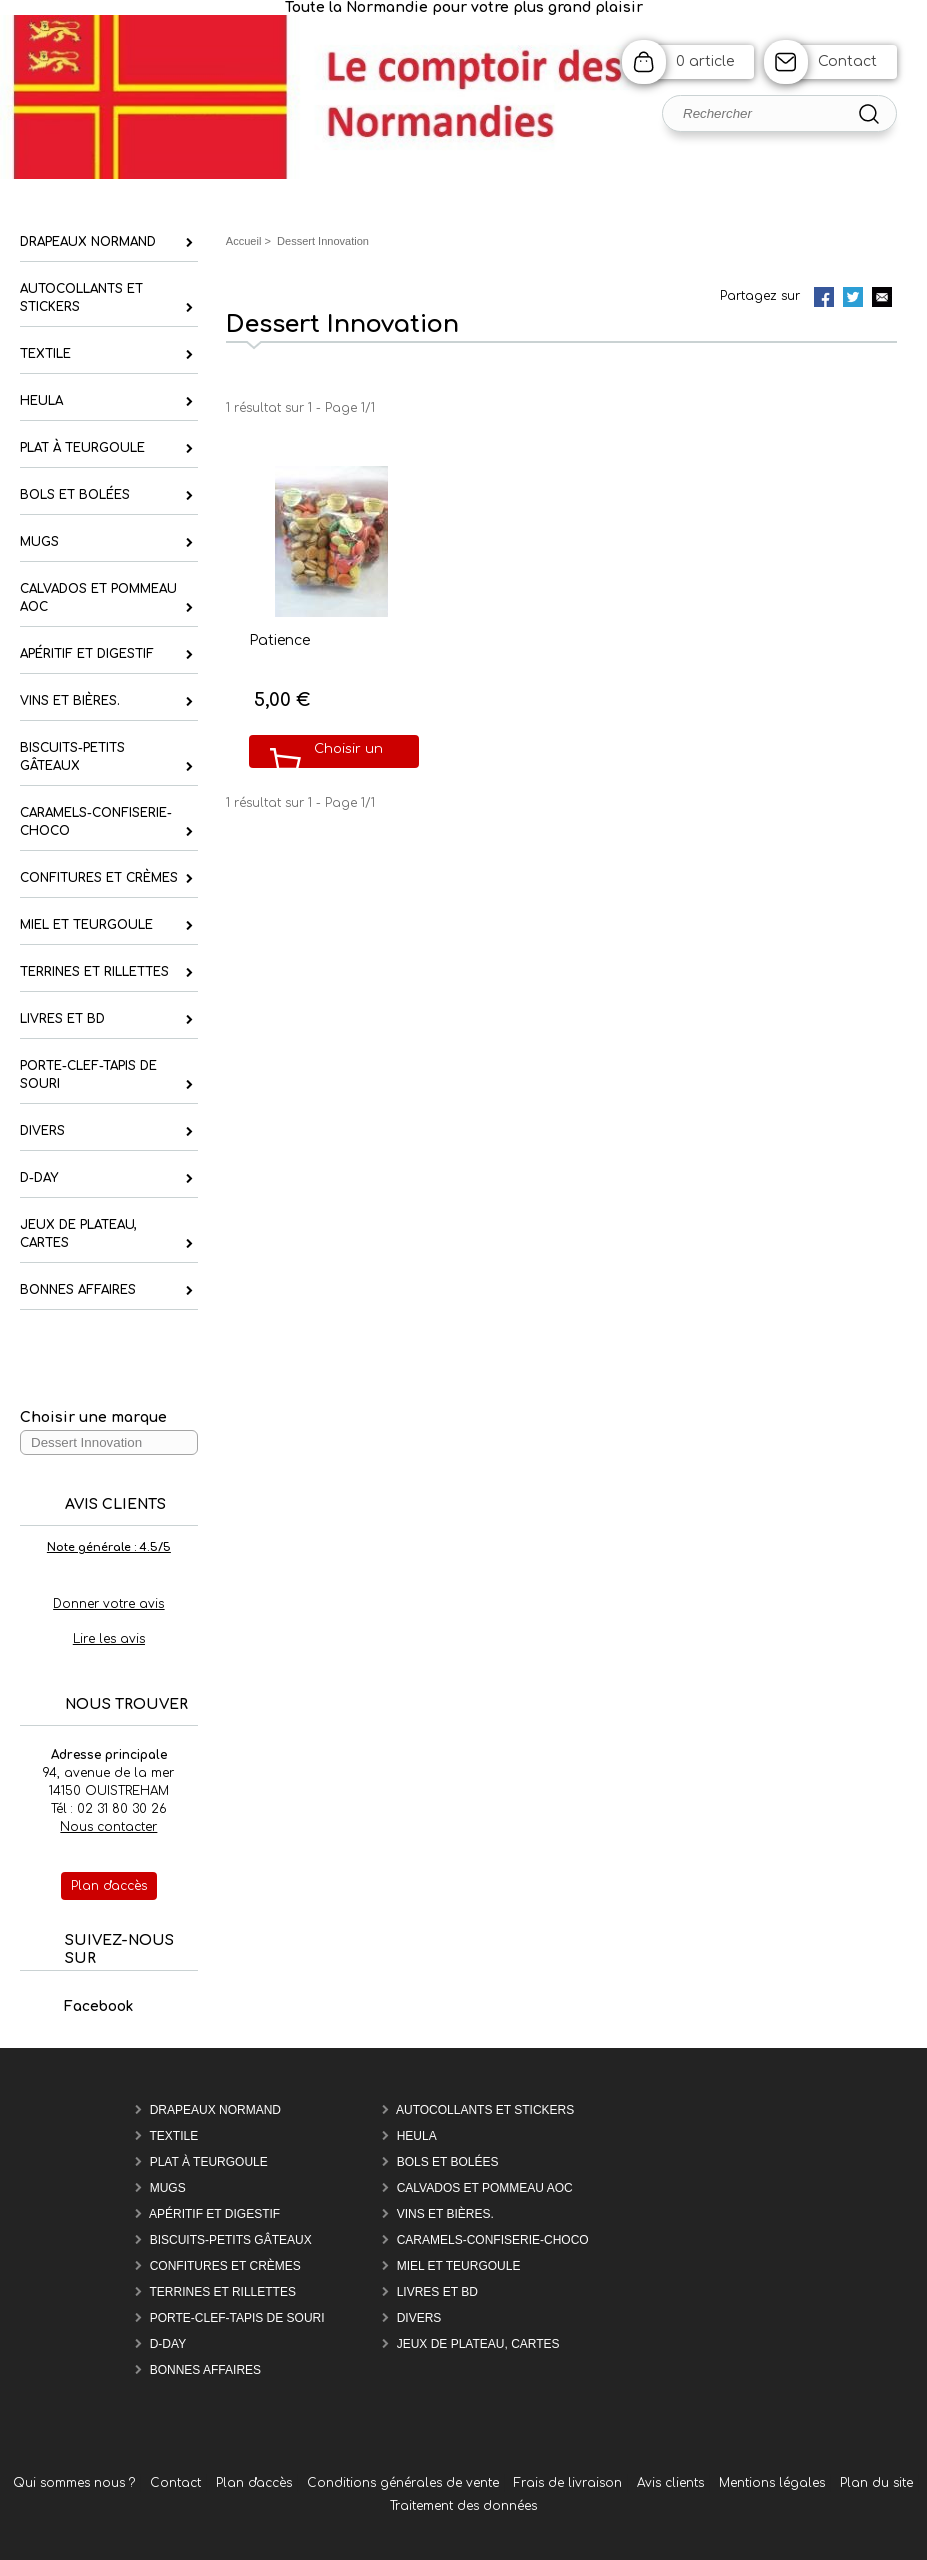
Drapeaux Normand (215, 2110)
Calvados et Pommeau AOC (485, 2188)
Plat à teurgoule (209, 2162)
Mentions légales (772, 2483)
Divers (419, 2318)
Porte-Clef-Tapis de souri (237, 2318)
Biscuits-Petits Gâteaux (231, 2240)
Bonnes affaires (205, 2370)
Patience (279, 640)
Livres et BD (437, 2292)
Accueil (244, 241)
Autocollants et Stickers (485, 2110)
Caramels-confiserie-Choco (493, 2240)
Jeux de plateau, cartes (478, 2344)
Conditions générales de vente (403, 2483)
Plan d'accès (254, 2483)
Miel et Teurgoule (459, 2266)
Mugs (168, 2188)
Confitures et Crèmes (225, 2266)
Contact (847, 61)
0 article (705, 61)
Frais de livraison (568, 2483)
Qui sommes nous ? (74, 2483)
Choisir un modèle (348, 763)
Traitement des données (463, 2506)
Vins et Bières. (445, 2214)
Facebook (77, 2006)
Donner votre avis (108, 1604)
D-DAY (168, 2344)
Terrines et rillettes (222, 2292)
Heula (417, 2136)
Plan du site (876, 2483)
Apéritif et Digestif (214, 2214)
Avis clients (670, 2483)
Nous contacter (108, 1827)
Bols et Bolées (448, 2162)
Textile (173, 2136)
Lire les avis (109, 1639)
